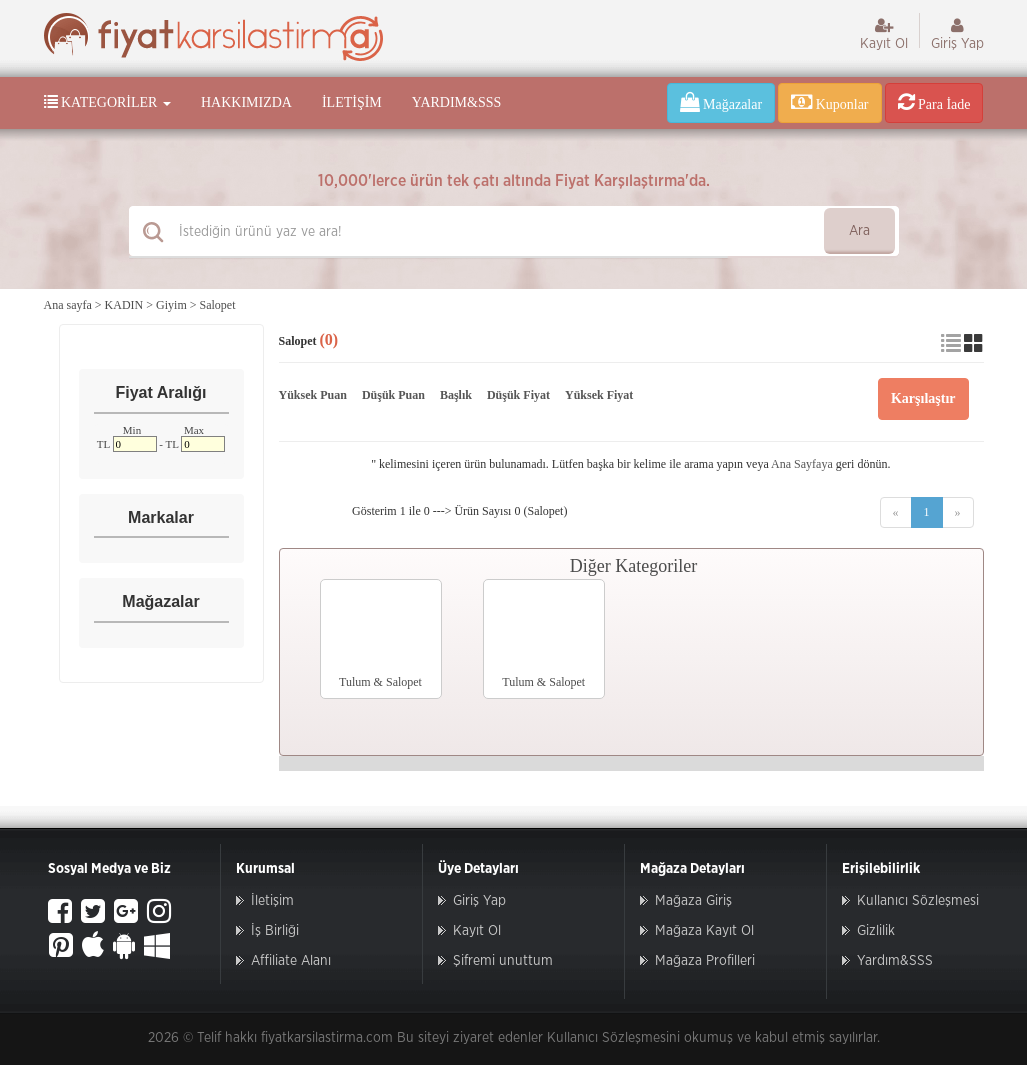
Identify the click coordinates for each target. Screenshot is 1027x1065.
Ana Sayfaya (802, 464)
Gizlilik (876, 931)
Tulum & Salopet (380, 682)
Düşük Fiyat (518, 395)
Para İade (934, 102)
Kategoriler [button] (107, 102)
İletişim (352, 102)
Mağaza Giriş (693, 901)
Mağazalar (721, 102)
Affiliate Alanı (291, 961)
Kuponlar (829, 102)
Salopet (218, 305)
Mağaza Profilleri (705, 961)
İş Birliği (275, 931)
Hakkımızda (246, 102)
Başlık (456, 395)
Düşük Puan (393, 395)
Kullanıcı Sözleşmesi (918, 901)
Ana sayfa (68, 305)
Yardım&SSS (456, 102)
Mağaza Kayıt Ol (704, 931)
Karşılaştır (923, 398)
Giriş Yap (957, 34)
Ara (859, 231)
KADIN (124, 305)
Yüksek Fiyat (599, 395)
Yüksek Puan (313, 395)
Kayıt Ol (884, 34)
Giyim (171, 305)
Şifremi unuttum (503, 961)
